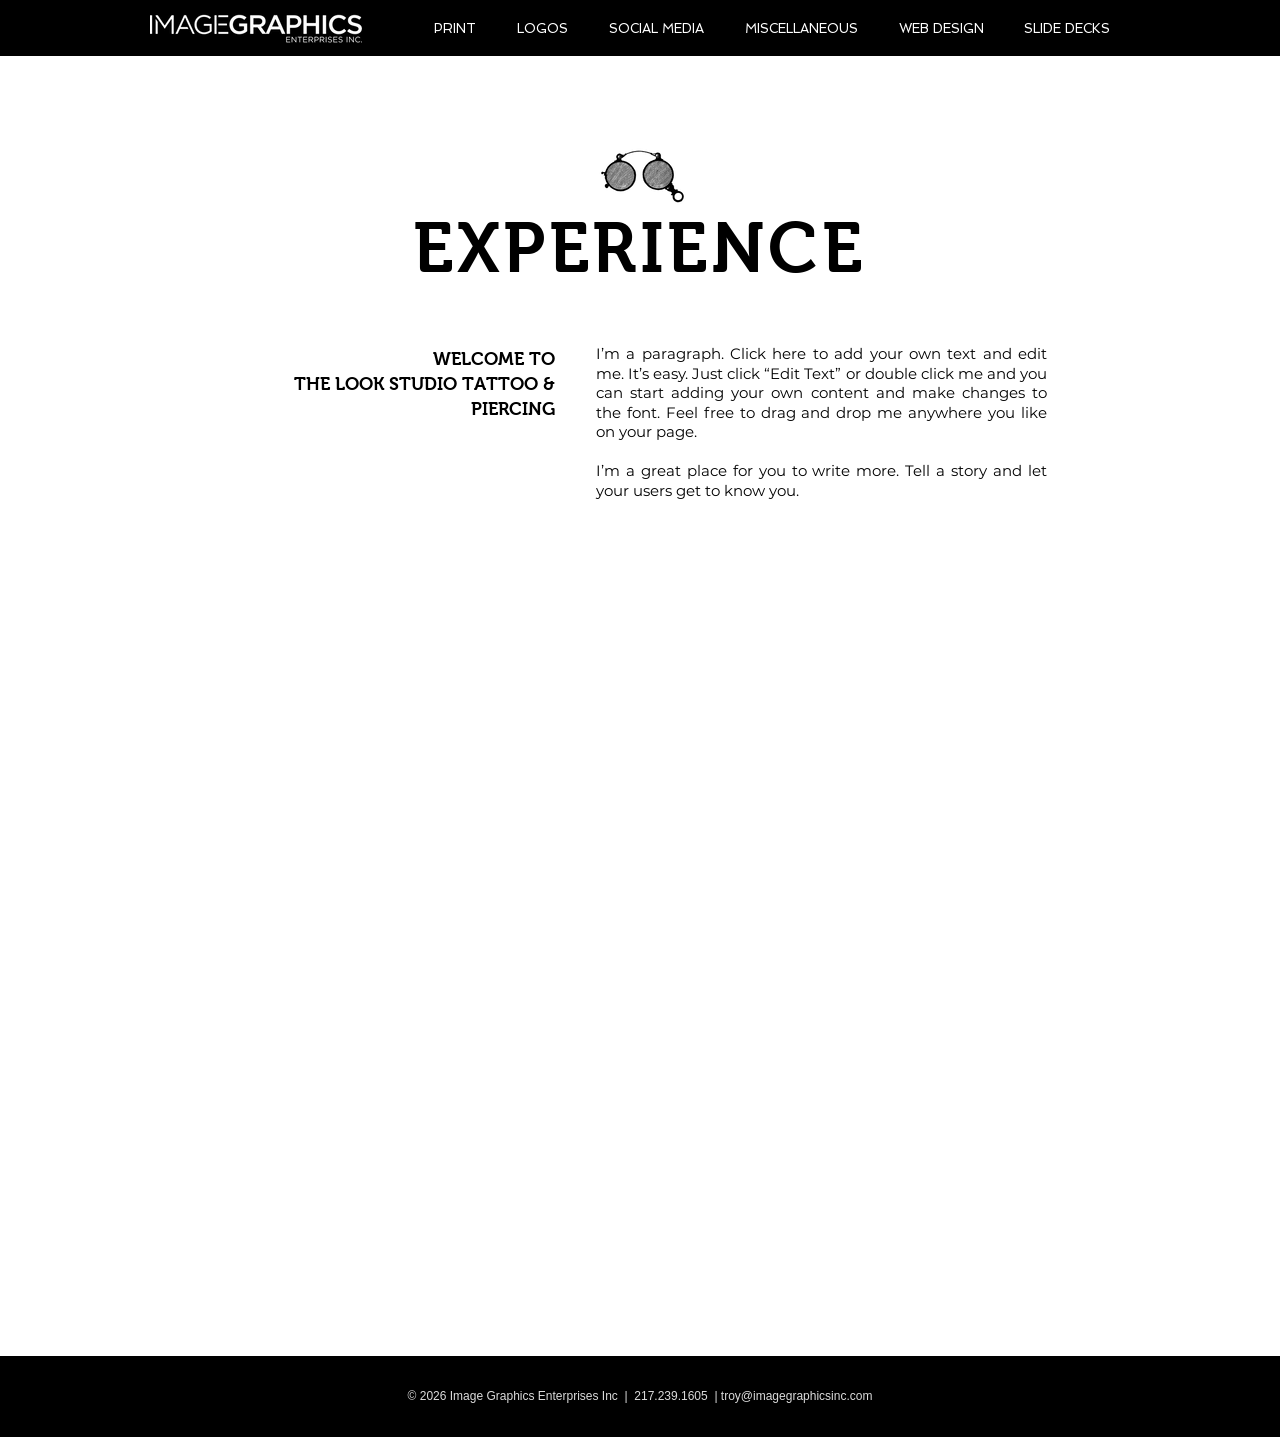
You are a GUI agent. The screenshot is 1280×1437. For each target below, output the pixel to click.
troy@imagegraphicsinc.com (797, 1396)
